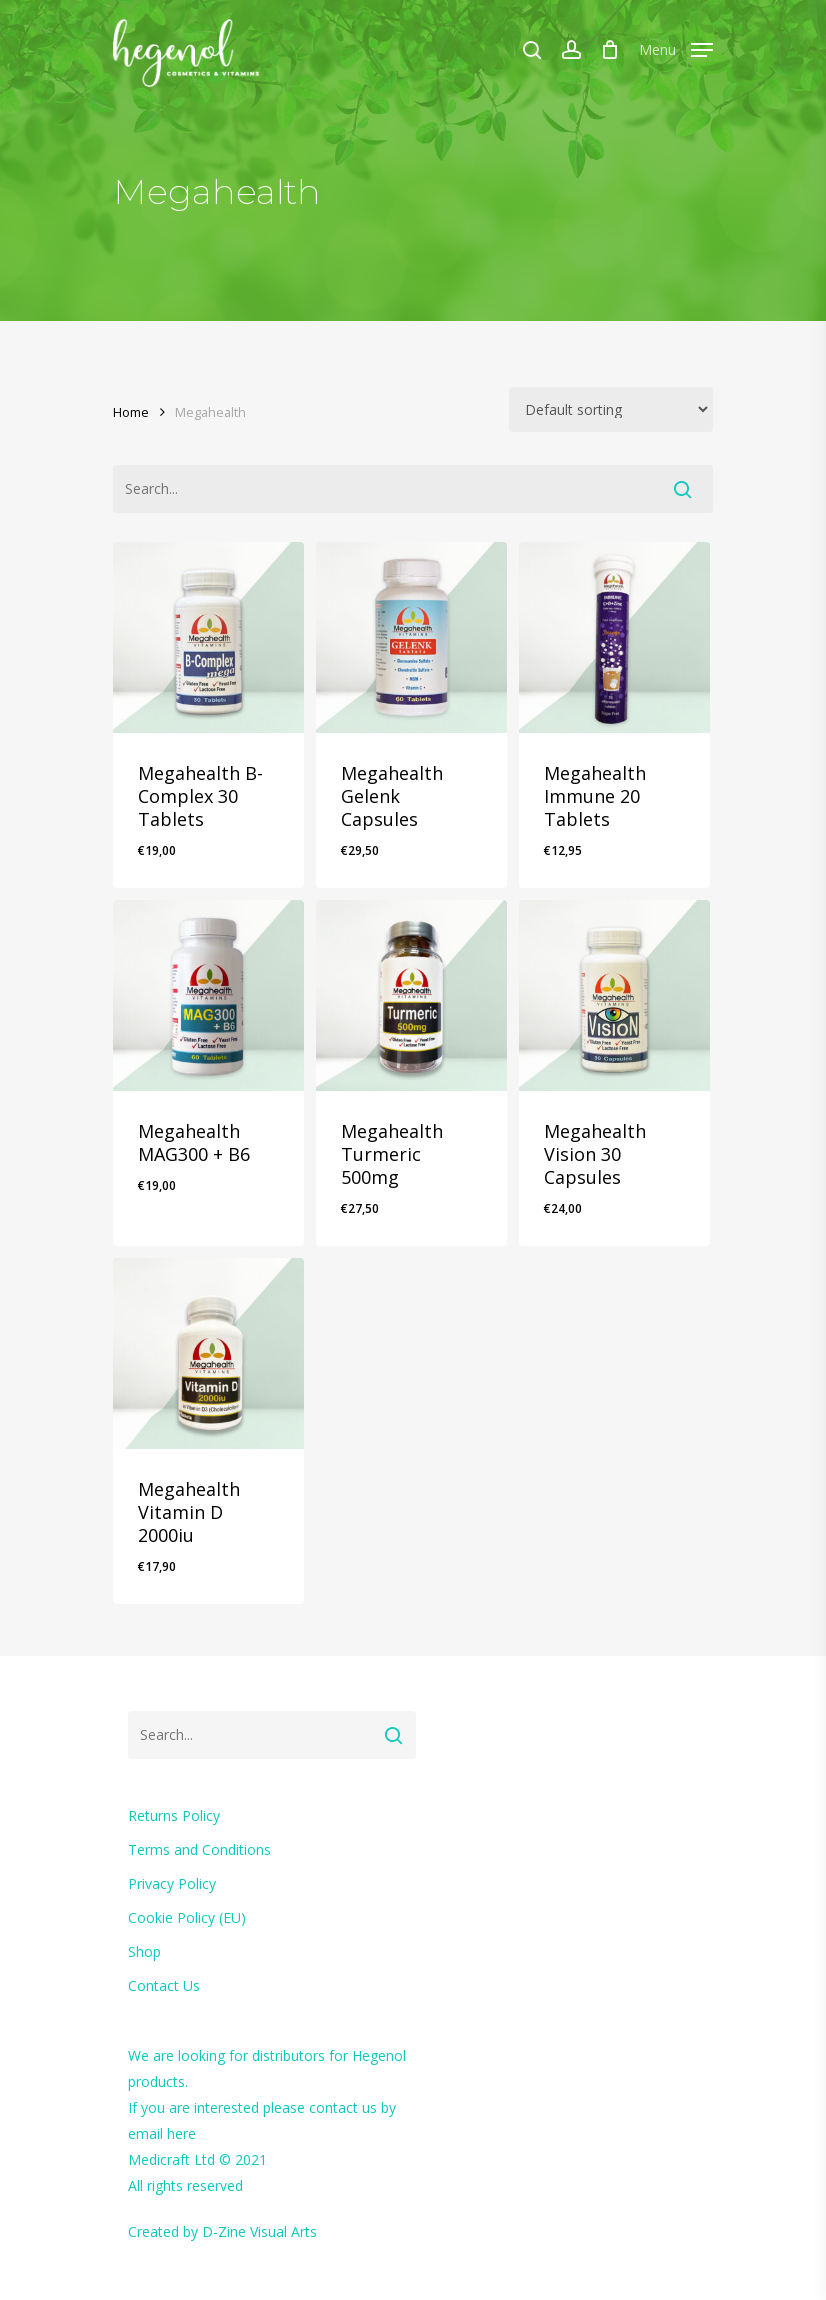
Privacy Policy (172, 1883)
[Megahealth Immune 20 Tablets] (614, 637)
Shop (144, 1951)
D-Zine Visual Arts (259, 2231)
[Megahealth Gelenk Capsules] (411, 637)
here (181, 2133)
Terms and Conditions (199, 1849)
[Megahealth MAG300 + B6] (208, 995)
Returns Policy (174, 1815)
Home (131, 412)
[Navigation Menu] (676, 47)
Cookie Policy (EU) (187, 1917)
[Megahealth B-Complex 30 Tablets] (208, 637)
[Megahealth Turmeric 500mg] (411, 995)
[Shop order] (611, 409)
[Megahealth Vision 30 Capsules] (614, 995)
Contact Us (164, 1985)
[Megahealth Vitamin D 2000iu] (208, 1353)
